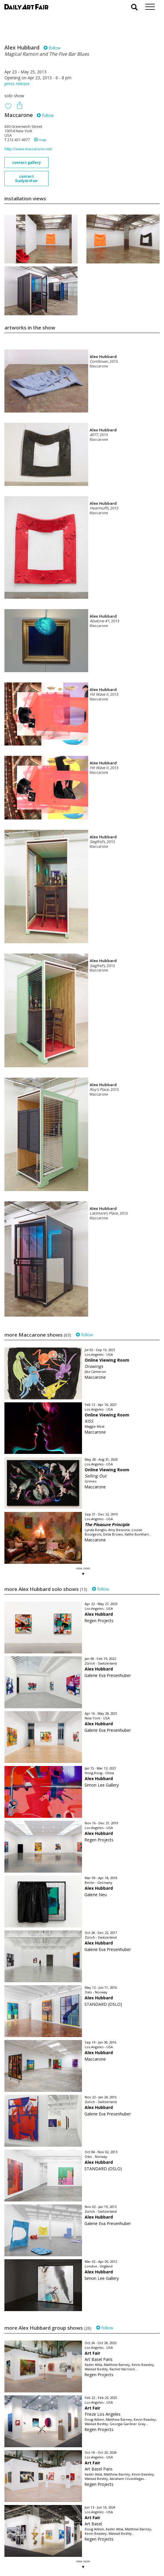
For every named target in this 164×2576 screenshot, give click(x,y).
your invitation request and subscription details (34, 2543)
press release (17, 83)
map (40, 139)
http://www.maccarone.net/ (28, 148)
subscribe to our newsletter (34, 2556)
